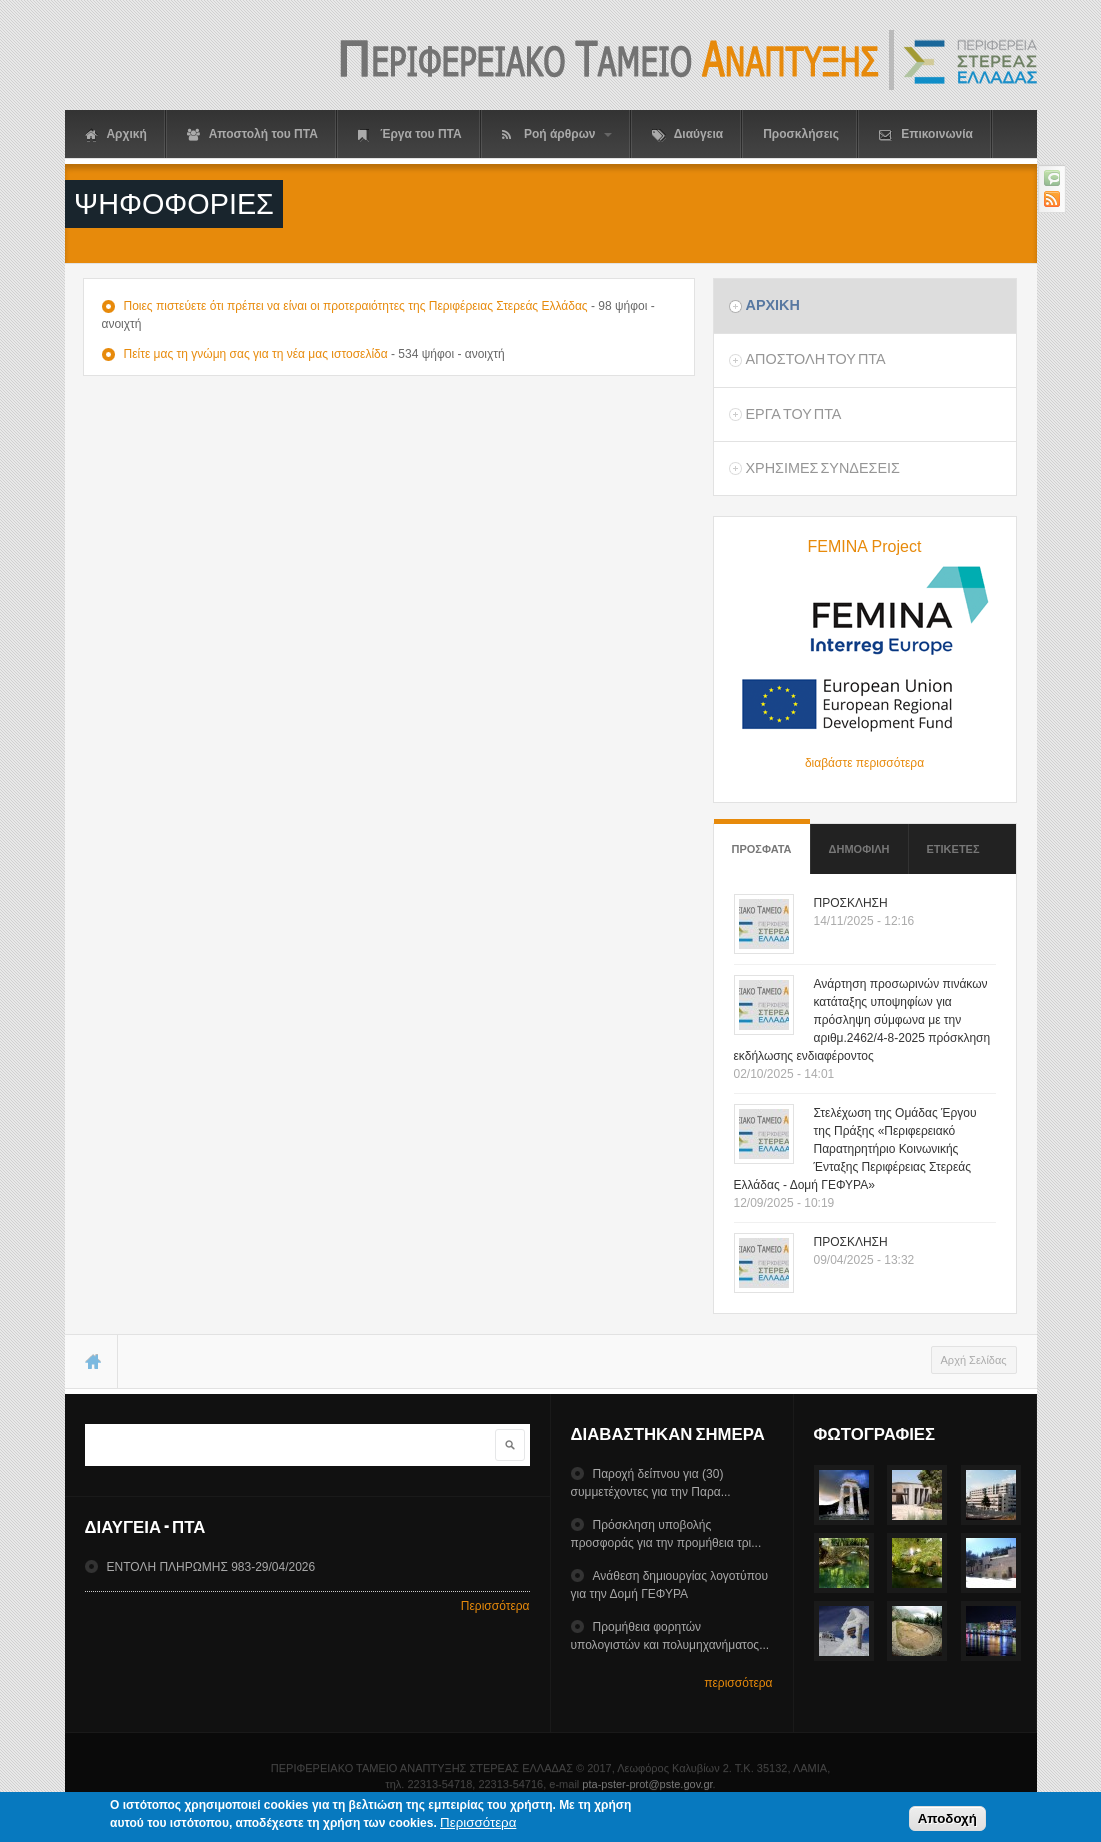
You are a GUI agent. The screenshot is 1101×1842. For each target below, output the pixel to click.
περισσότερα (738, 1683)
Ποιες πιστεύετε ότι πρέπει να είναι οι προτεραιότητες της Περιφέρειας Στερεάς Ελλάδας (355, 306)
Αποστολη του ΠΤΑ (815, 359)
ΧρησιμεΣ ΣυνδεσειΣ (822, 468)
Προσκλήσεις (801, 134)
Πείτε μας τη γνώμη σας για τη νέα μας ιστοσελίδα (255, 354)
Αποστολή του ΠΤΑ (252, 134)
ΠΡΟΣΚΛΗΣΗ (851, 903)
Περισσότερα (495, 1606)
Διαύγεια (687, 134)
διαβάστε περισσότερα (864, 763)
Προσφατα (762, 839)
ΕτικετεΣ (953, 849)
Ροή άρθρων (557, 134)
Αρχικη (772, 305)
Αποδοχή (947, 1820)
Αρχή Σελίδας (974, 1360)
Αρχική (116, 134)
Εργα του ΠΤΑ (793, 414)
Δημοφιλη (859, 849)
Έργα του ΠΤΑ (410, 134)
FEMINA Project (865, 546)
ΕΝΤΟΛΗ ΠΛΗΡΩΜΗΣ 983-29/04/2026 (210, 1567)
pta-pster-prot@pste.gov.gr (647, 1784)
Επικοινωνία (926, 134)
